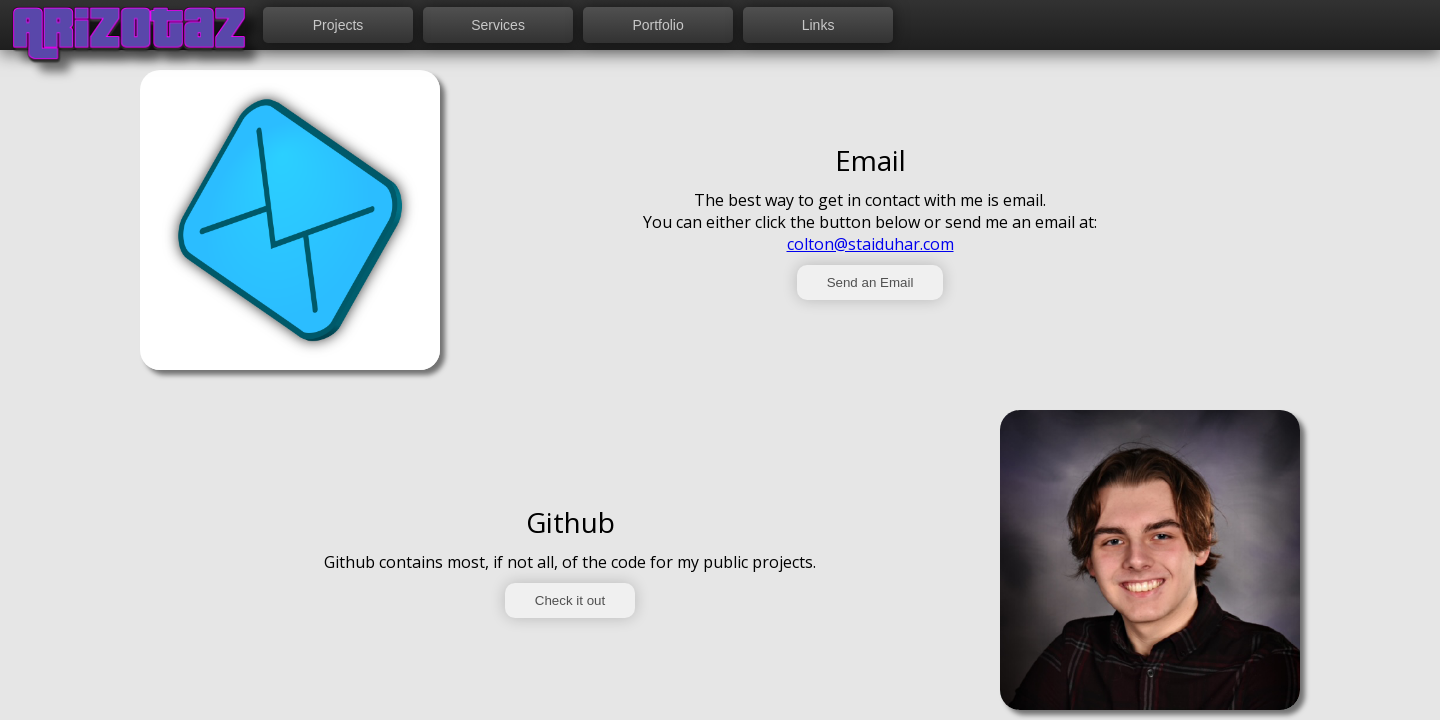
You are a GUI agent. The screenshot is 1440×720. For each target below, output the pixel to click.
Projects (338, 25)
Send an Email (870, 282)
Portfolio (657, 25)
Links (818, 25)
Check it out (570, 600)
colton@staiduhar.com (870, 244)
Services (498, 25)
